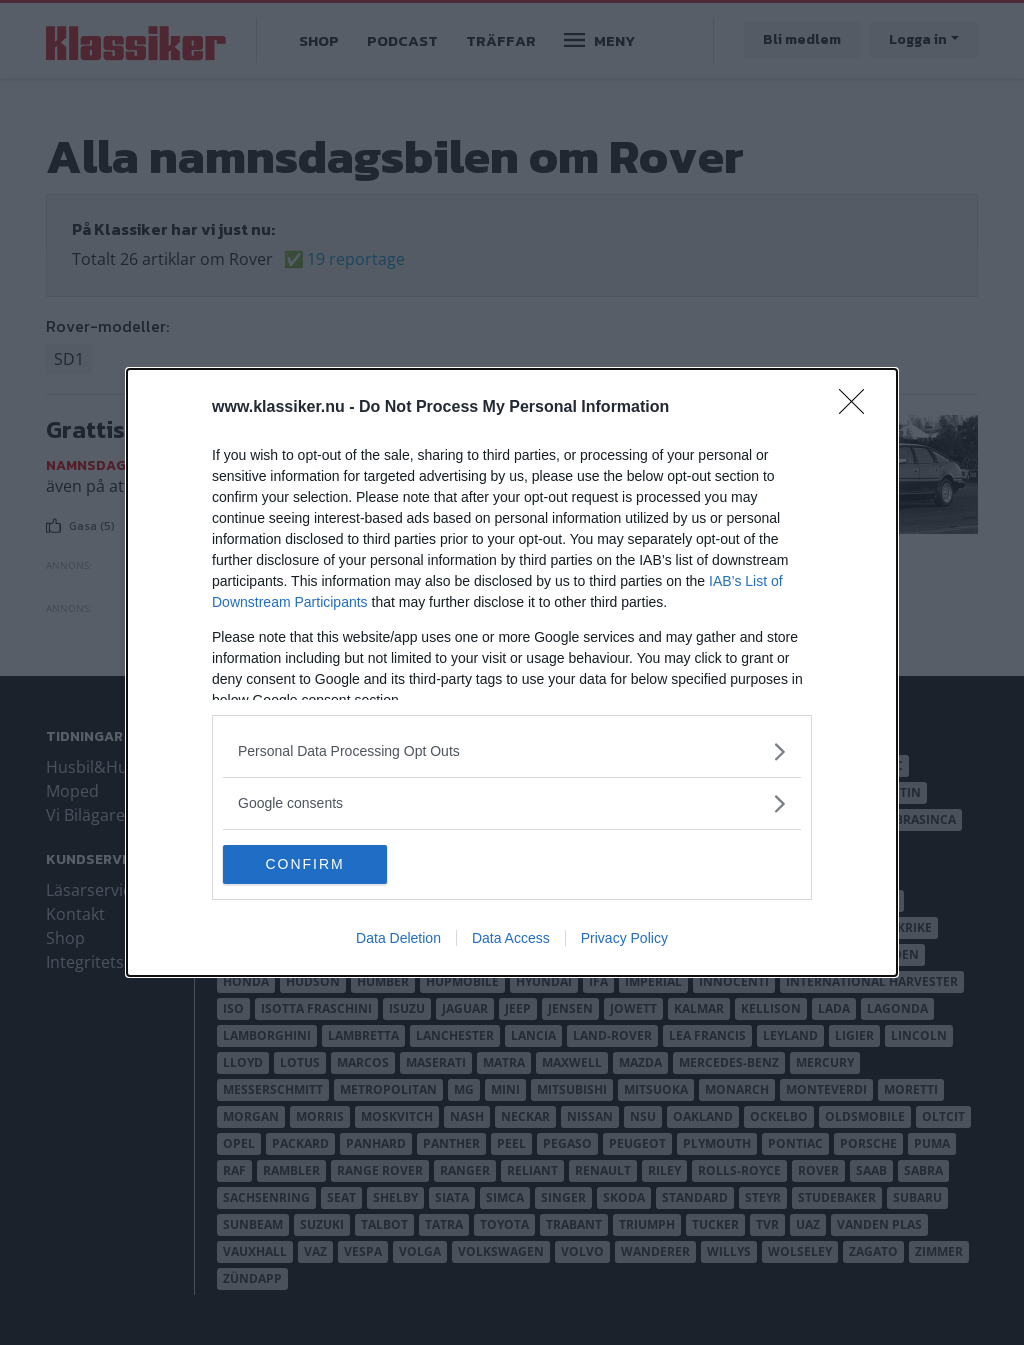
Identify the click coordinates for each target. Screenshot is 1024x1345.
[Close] (858, 408)
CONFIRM (317, 865)
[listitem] (512, 751)
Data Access (511, 939)
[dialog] (512, 673)
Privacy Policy (624, 939)
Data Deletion (398, 939)
